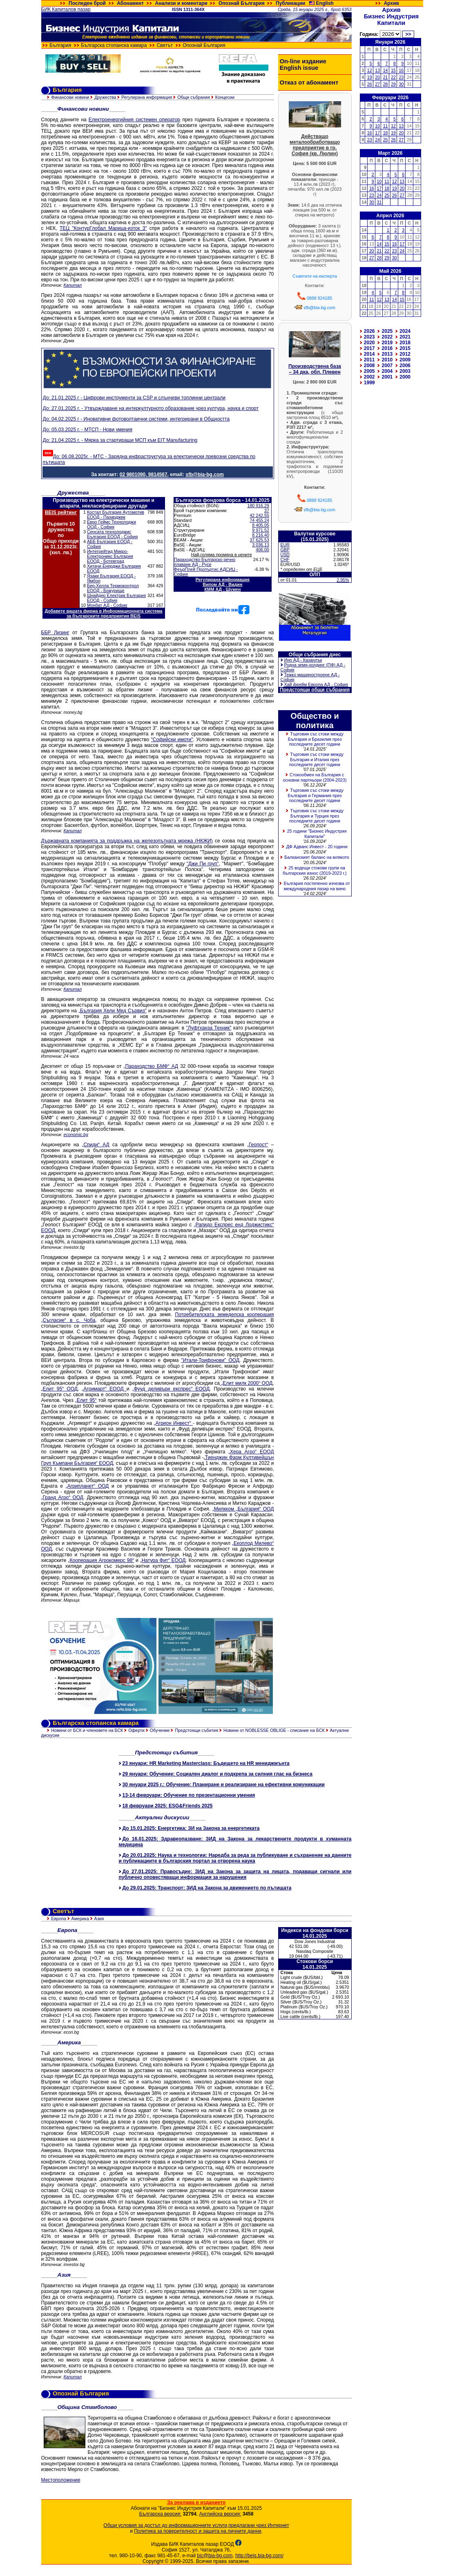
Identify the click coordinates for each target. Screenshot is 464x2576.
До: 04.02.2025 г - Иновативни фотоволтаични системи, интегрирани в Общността (136, 419)
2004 (387, 371)
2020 (369, 342)
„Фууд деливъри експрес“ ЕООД (171, 1389)
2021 (404, 337)
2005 (369, 371)
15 (393, 70)
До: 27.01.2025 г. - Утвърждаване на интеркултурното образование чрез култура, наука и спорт (151, 408)
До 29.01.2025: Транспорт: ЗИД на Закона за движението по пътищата (207, 1888)
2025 (387, 331)
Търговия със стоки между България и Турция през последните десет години (316, 815)
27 (377, 84)
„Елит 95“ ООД (59, 1389)
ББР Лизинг (55, 632)
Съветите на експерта (314, 276)
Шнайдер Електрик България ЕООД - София (116, 598)
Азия (99, 1918)
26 (369, 84)
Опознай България (242, 3)
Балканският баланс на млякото (316, 857)
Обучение (160, 1730)
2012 (404, 354)
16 (401, 70)
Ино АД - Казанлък (303, 659)
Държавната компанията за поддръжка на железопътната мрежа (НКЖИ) (127, 841)
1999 (369, 383)
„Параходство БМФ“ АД (150, 1066)
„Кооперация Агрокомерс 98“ (101, 1560)
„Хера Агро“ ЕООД (251, 1452)
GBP (285, 549)
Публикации (290, 3)
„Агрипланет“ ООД (87, 1486)
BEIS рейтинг (61, 512)
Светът (164, 45)
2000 (404, 377)
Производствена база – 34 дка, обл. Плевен (314, 369)
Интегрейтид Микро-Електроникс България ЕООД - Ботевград (110, 556)
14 (385, 70)
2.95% (343, 579)
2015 (404, 348)
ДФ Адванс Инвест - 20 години (317, 846)
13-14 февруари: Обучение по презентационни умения (189, 1795)
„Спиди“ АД (95, 1145)
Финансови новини (70, 97)
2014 (369, 354)
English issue (299, 68)
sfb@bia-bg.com (319, 307)
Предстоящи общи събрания (315, 690)
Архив (391, 3)
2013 (387, 354)
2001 (387, 377)
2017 (369, 348)
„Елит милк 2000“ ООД (246, 1383)
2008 (369, 365)
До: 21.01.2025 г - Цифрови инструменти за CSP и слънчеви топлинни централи (134, 398)
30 (401, 84)
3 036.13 (260, 544)
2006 (404, 365)
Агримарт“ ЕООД (104, 1389)
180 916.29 (258, 505)
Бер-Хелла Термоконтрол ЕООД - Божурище (113, 588)
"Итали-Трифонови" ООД (210, 1360)
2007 (387, 365)
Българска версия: (160, 2514)
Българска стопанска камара (114, 45)
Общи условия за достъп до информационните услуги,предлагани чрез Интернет (196, 2525)
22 (393, 77)
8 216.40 (260, 535)
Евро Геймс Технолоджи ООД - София (111, 524)
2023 (369, 337)
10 (377, 125)
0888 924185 (319, 298)
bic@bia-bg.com (214, 2555)
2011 (369, 360)
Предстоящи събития (196, 1730)
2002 (369, 377)
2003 (404, 371)
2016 (387, 348)
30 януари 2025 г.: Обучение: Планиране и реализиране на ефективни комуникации (224, 1784)
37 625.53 (259, 539)
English (325, 3)
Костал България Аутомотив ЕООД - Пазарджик (115, 514)
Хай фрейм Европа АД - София (316, 684)
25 (385, 139)
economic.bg (76, 1134)
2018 (404, 342)
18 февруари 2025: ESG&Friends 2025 (168, 1806)
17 (377, 132)
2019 (387, 342)
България (60, 45)
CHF (285, 559)
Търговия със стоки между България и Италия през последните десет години (316, 759)
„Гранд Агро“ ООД (62, 1497)
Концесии (224, 97)
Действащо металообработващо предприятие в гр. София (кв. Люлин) (315, 145)
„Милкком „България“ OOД (243, 1509)
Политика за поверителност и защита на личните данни (197, 2531)
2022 (387, 337)
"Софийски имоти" (172, 739)
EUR (285, 544)
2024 (404, 331)
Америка (80, 1918)
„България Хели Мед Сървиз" (112, 1011)
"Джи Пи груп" (203, 864)
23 (401, 77)
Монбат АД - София (107, 605)
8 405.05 (260, 525)
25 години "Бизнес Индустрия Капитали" (317, 834)
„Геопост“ (257, 1145)
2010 (387, 360)
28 (385, 84)
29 (393, 84)
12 (369, 70)
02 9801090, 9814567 (143, 474)
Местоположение (60, 2480)
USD (285, 554)
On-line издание (303, 61)
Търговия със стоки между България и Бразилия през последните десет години (316, 739)
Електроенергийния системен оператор (134, 120)
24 (377, 139)
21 (385, 77)
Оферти (136, 1730)
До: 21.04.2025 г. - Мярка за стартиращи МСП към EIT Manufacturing (120, 440)
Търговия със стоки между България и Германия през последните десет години (316, 795)
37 (266, 510)
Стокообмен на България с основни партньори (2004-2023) (314, 777)
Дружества (105, 97)
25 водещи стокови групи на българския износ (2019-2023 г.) (314, 870)
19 (369, 77)
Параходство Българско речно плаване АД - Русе (204, 562)
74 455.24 (259, 520)
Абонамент (130, 3)
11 (385, 125)
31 (379, 202)
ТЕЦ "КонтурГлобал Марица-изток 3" (103, 228)
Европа (58, 1918)
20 (377, 77)
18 (385, 132)
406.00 (262, 549)
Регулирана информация (146, 97)
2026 (369, 331)
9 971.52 (260, 530)
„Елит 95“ (86, 1400)
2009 (404, 360)
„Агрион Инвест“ (173, 1423)
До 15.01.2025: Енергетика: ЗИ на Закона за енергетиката (191, 1828)
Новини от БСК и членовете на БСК (87, 1730)
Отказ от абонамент (309, 82)
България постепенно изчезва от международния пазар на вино (317, 886)
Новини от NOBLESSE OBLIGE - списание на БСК (274, 1730)
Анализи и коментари (181, 3)
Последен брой (87, 3)
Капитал (73, 285)
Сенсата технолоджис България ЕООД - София (112, 534)
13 (377, 70)
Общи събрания (193, 97)
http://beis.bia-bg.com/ (259, 2555)
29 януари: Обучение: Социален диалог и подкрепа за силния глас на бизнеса (217, 1774)
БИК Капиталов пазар (66, 9)
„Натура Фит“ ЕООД (163, 1560)
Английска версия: (220, 2514)
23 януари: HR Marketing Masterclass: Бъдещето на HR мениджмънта (206, 1763)
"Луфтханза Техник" (209, 1028)
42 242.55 (259, 515)
